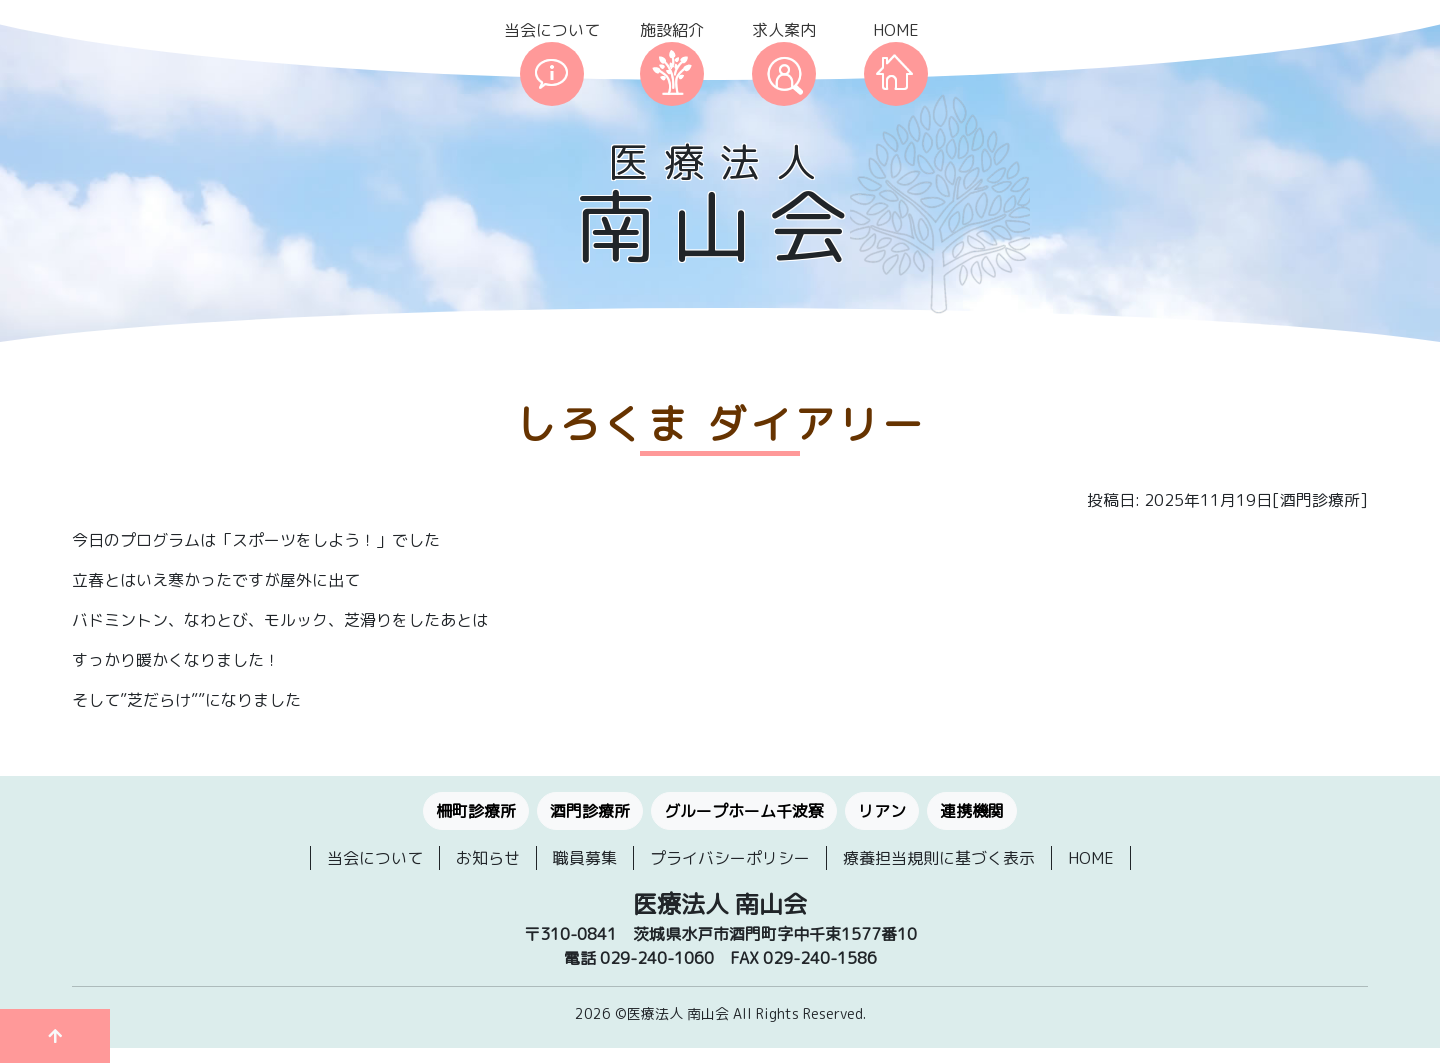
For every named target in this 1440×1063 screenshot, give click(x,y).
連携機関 (972, 811)
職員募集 (585, 858)
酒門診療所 (590, 811)
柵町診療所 (476, 811)
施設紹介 (672, 30)
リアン (882, 811)
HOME (896, 30)
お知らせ (488, 858)
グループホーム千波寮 (744, 811)
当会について (552, 30)
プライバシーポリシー (730, 858)
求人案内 (784, 30)
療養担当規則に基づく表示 (939, 858)
